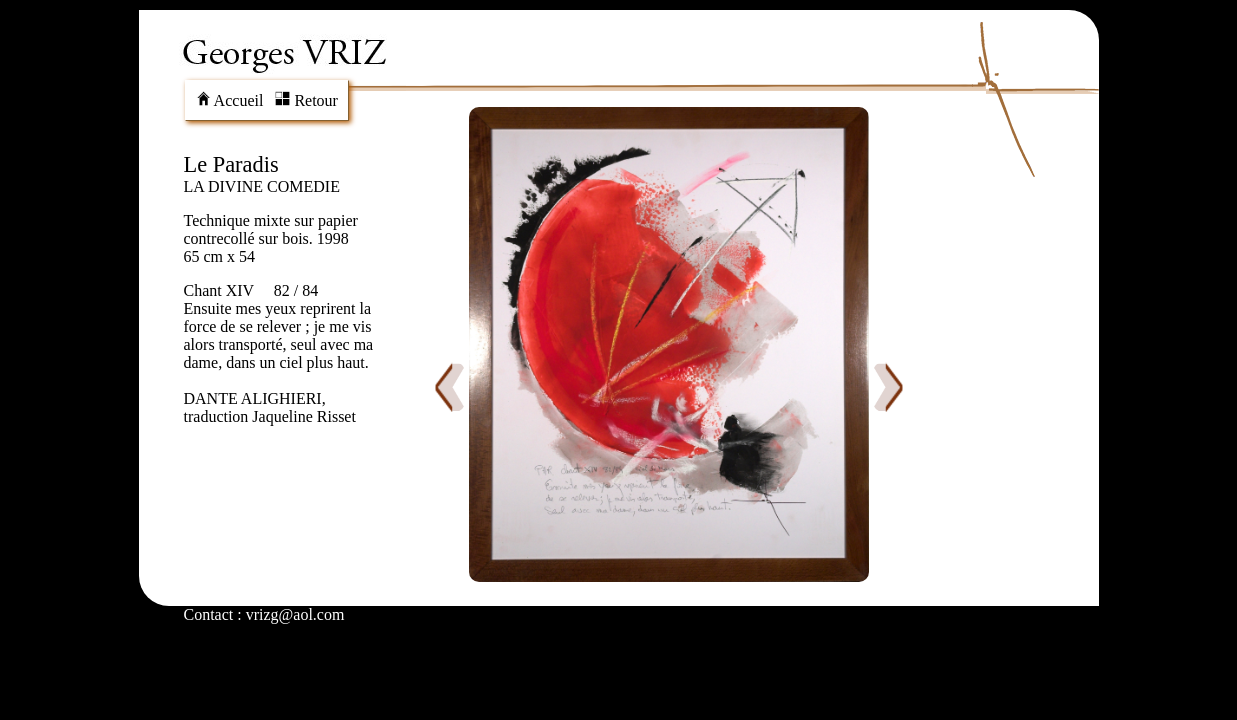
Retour (306, 100)
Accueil (230, 100)
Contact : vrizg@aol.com (264, 614)
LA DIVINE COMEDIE (262, 186)
